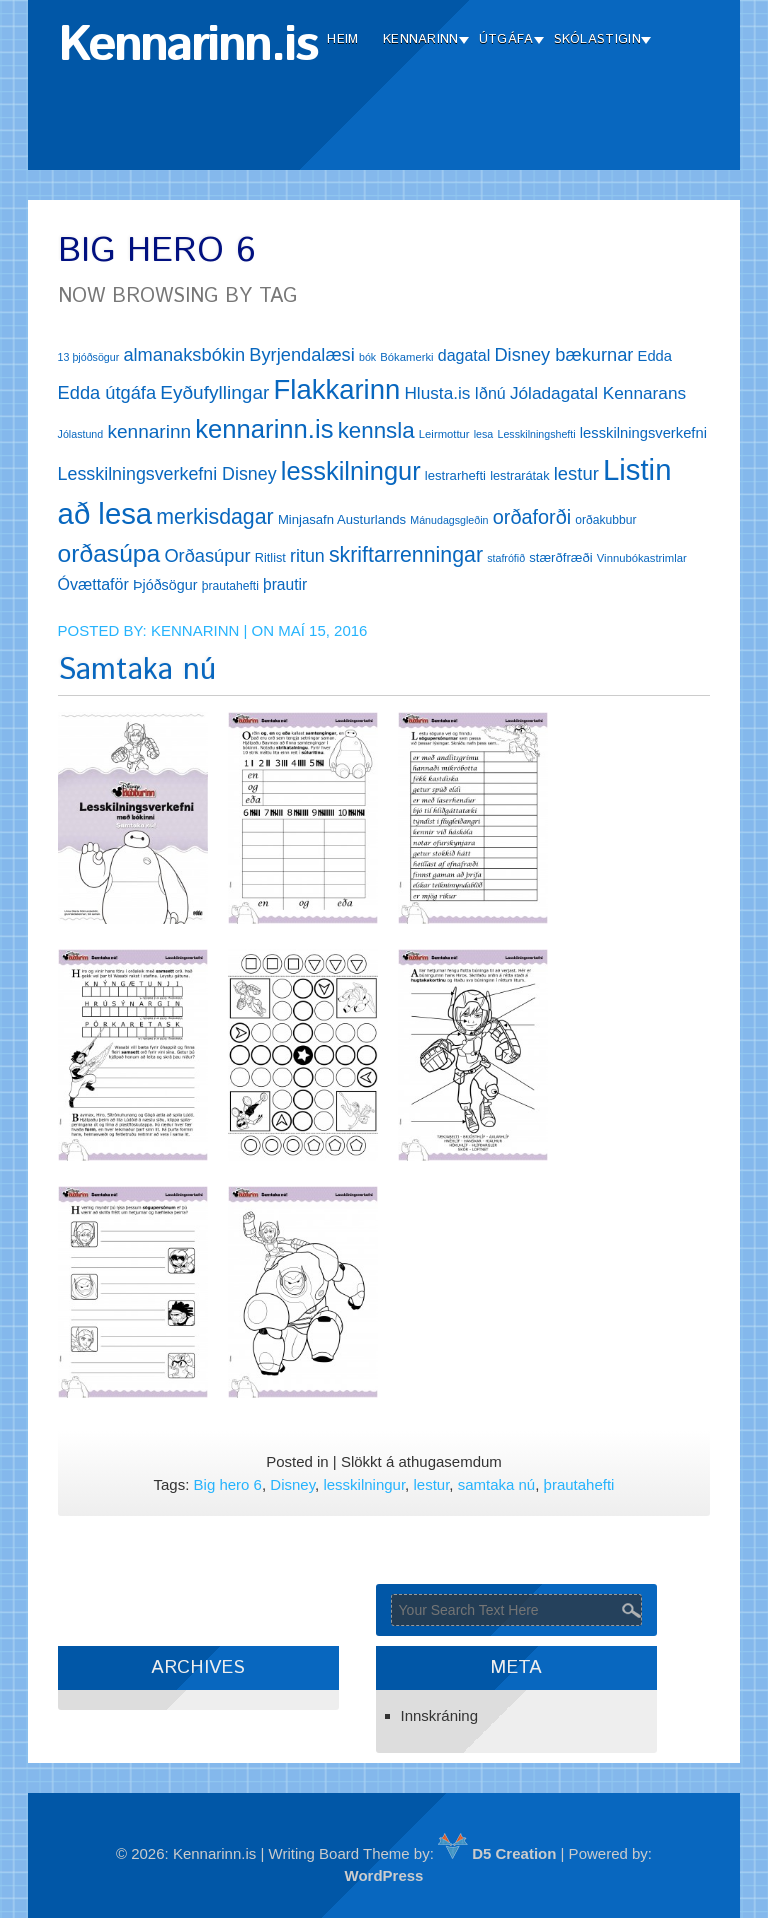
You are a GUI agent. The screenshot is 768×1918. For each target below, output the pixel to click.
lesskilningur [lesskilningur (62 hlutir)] (351, 471)
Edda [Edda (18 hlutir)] (655, 356)
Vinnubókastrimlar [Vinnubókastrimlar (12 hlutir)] (642, 558)
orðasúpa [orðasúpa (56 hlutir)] (109, 553)
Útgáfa (506, 39)
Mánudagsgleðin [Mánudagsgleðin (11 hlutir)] (449, 520)
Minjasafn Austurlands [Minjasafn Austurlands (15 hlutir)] (342, 519)
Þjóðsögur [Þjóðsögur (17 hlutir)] (165, 585)
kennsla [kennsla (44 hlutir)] (376, 430)
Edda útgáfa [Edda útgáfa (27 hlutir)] (107, 392)
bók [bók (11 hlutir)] (367, 357)
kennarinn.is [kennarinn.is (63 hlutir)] (264, 429)
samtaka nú (497, 1484)
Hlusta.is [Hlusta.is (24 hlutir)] (437, 393)
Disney (292, 1484)
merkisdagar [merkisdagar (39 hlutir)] (214, 517)
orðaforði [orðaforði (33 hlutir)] (532, 517)
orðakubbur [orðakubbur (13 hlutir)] (605, 520)
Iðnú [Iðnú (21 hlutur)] (490, 393)
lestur (431, 1484)
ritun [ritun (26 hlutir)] (307, 556)
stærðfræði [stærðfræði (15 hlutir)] (560, 557)
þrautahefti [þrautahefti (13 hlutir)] (230, 586)
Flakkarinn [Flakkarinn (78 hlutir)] (337, 389)
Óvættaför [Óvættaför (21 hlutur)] (93, 584)
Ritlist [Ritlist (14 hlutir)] (270, 557)
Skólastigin (597, 39)
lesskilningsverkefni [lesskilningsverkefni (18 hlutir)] (643, 433)
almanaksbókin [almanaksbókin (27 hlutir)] (184, 354)
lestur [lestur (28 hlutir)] (576, 473)
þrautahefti (579, 1484)
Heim (342, 39)
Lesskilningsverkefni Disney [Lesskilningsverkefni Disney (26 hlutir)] (167, 474)
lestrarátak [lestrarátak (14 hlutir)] (519, 475)
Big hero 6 (228, 1484)
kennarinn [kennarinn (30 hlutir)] (149, 431)
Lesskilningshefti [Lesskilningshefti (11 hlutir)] (536, 434)
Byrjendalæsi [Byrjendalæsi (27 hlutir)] (302, 354)
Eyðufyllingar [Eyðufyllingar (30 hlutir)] (214, 392)
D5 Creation (497, 1853)
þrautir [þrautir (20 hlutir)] (285, 584)
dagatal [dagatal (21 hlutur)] (464, 355)
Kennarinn (421, 39)
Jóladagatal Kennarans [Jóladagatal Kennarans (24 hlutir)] (598, 393)
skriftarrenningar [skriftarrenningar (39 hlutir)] (406, 555)
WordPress (384, 1875)
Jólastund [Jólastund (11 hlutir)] (81, 434)
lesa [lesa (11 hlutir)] (484, 434)
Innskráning (440, 1715)
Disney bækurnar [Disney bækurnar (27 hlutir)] (563, 354)
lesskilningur (364, 1484)
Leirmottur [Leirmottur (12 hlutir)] (444, 434)
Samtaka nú (137, 670)
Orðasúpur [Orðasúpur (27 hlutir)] (207, 555)
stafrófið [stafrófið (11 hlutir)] (506, 558)
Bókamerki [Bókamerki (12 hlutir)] (406, 357)
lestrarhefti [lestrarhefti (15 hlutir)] (455, 475)
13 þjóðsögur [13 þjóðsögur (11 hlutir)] (89, 357)
